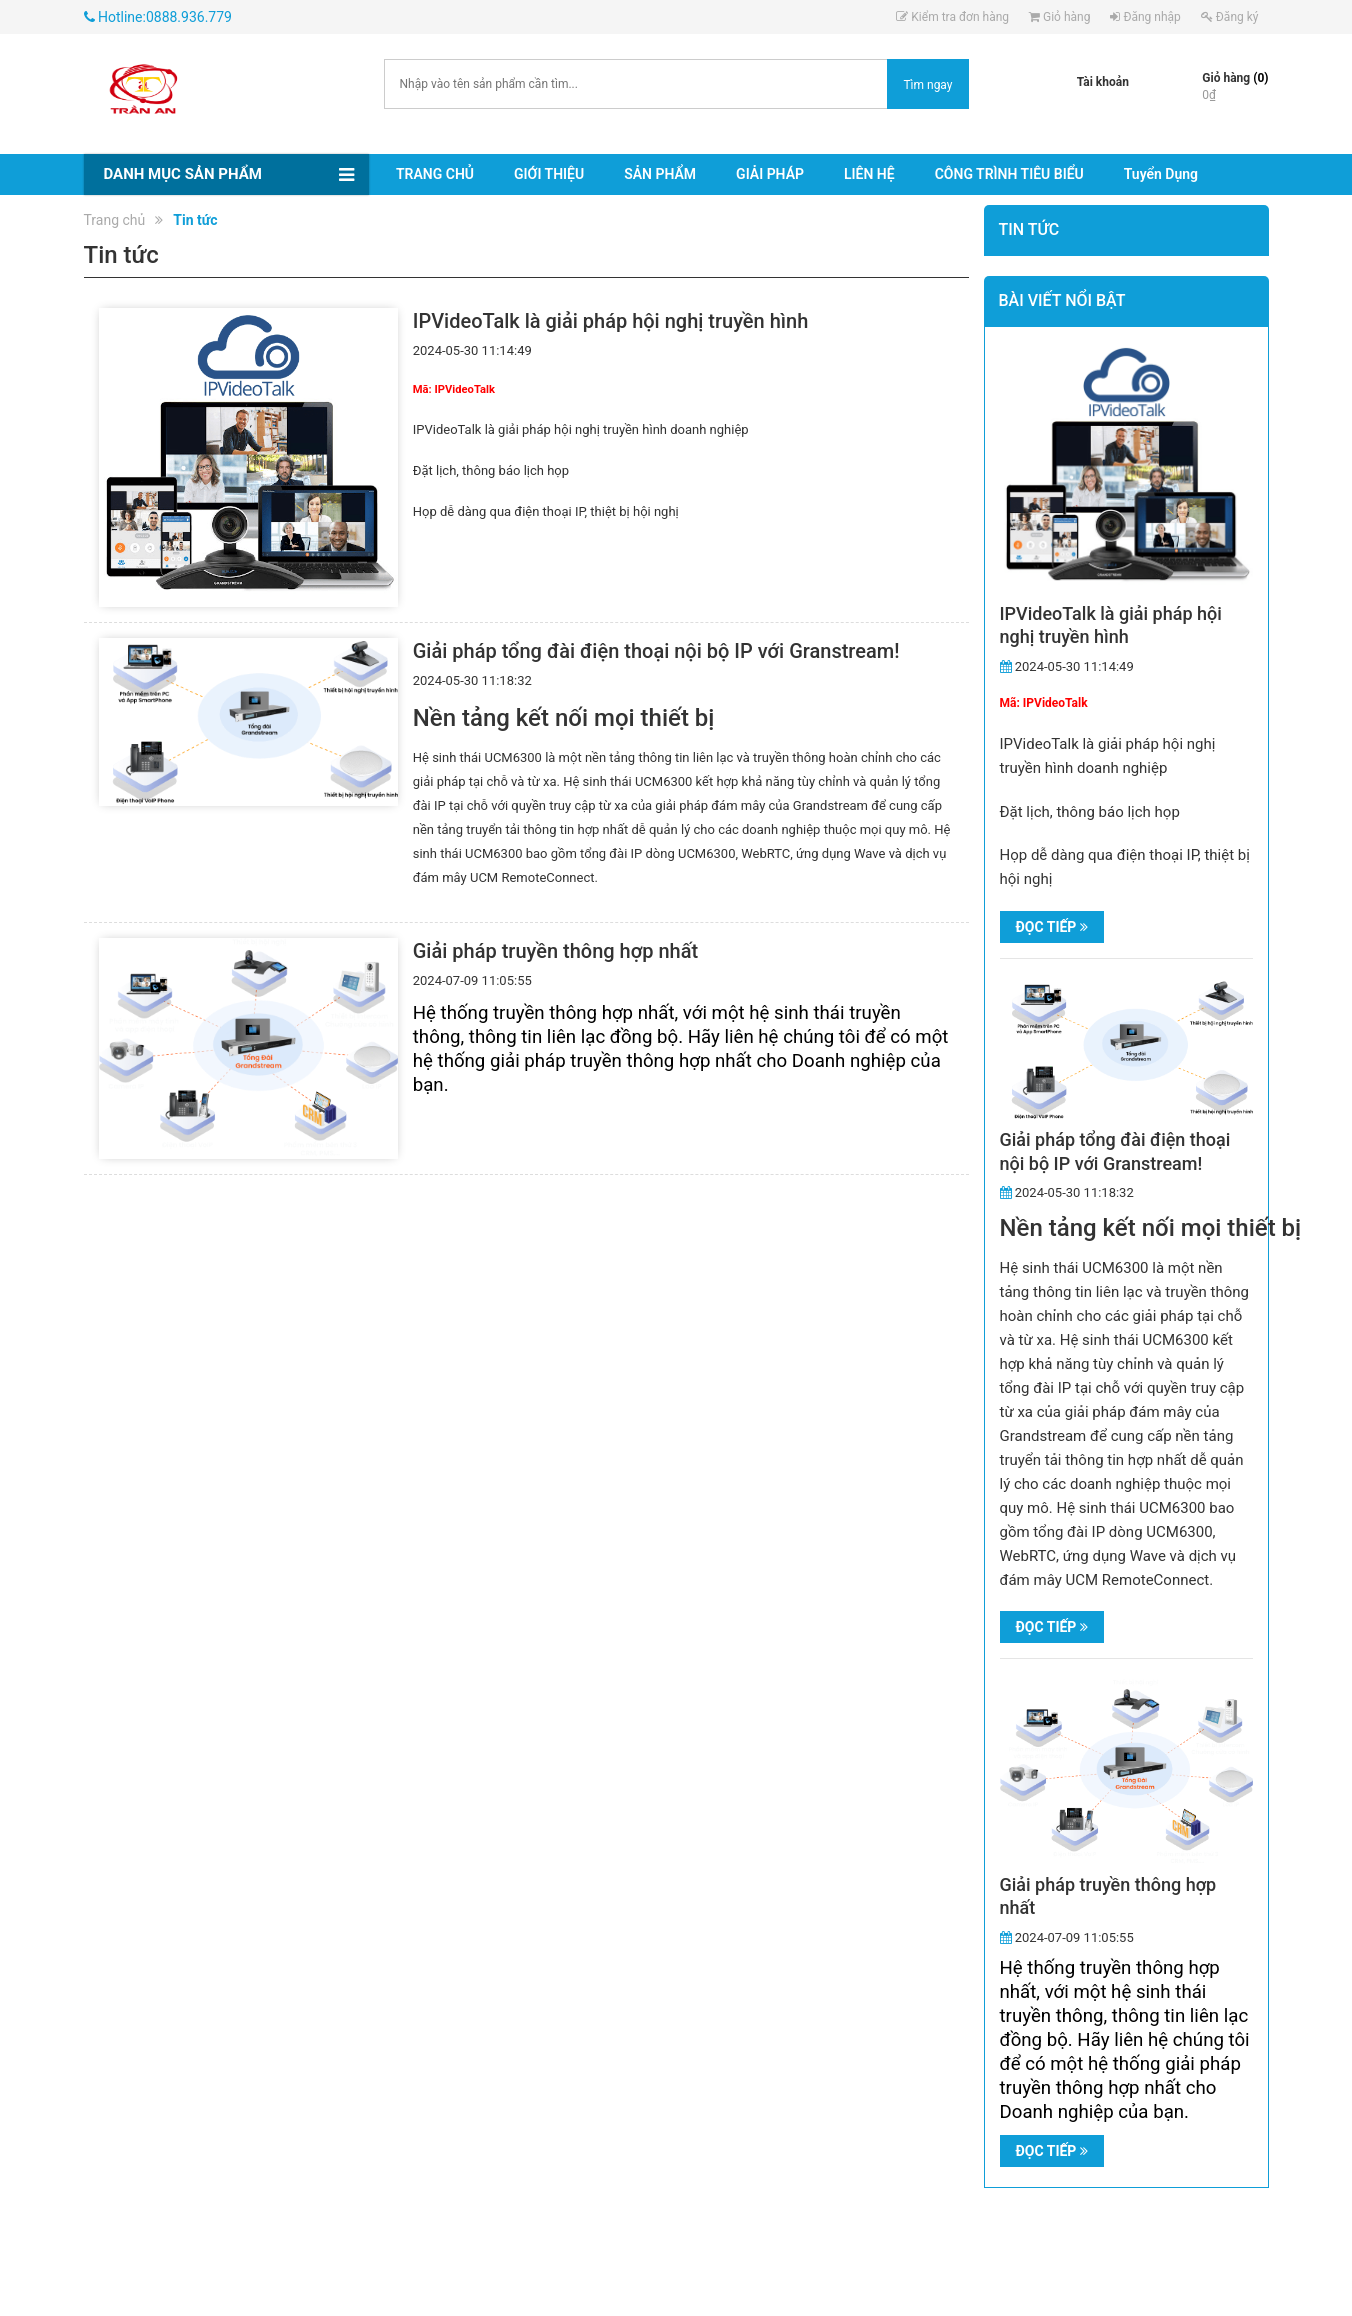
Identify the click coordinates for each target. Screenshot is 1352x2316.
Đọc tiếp (1052, 927)
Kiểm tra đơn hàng (952, 17)
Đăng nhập (1145, 17)
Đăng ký (1230, 17)
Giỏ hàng (1059, 17)
